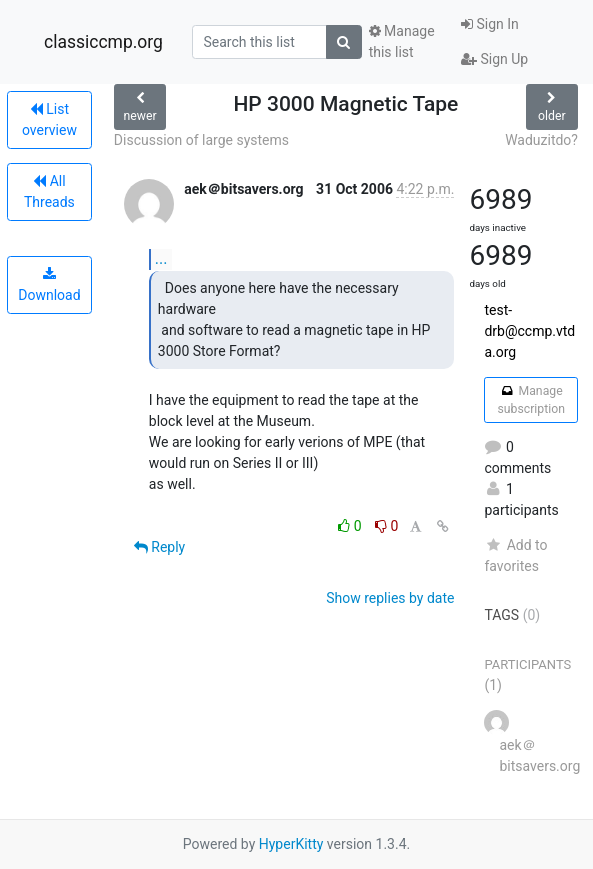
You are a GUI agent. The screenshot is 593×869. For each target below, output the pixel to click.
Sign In (490, 24)
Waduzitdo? (541, 140)
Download (49, 285)
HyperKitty (291, 844)
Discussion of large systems (201, 140)
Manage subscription (530, 400)
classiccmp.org (103, 42)
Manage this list (402, 41)
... (161, 258)
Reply (159, 547)
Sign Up (494, 59)
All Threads (49, 191)
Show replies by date (390, 598)
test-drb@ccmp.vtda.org (529, 331)
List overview (49, 119)
